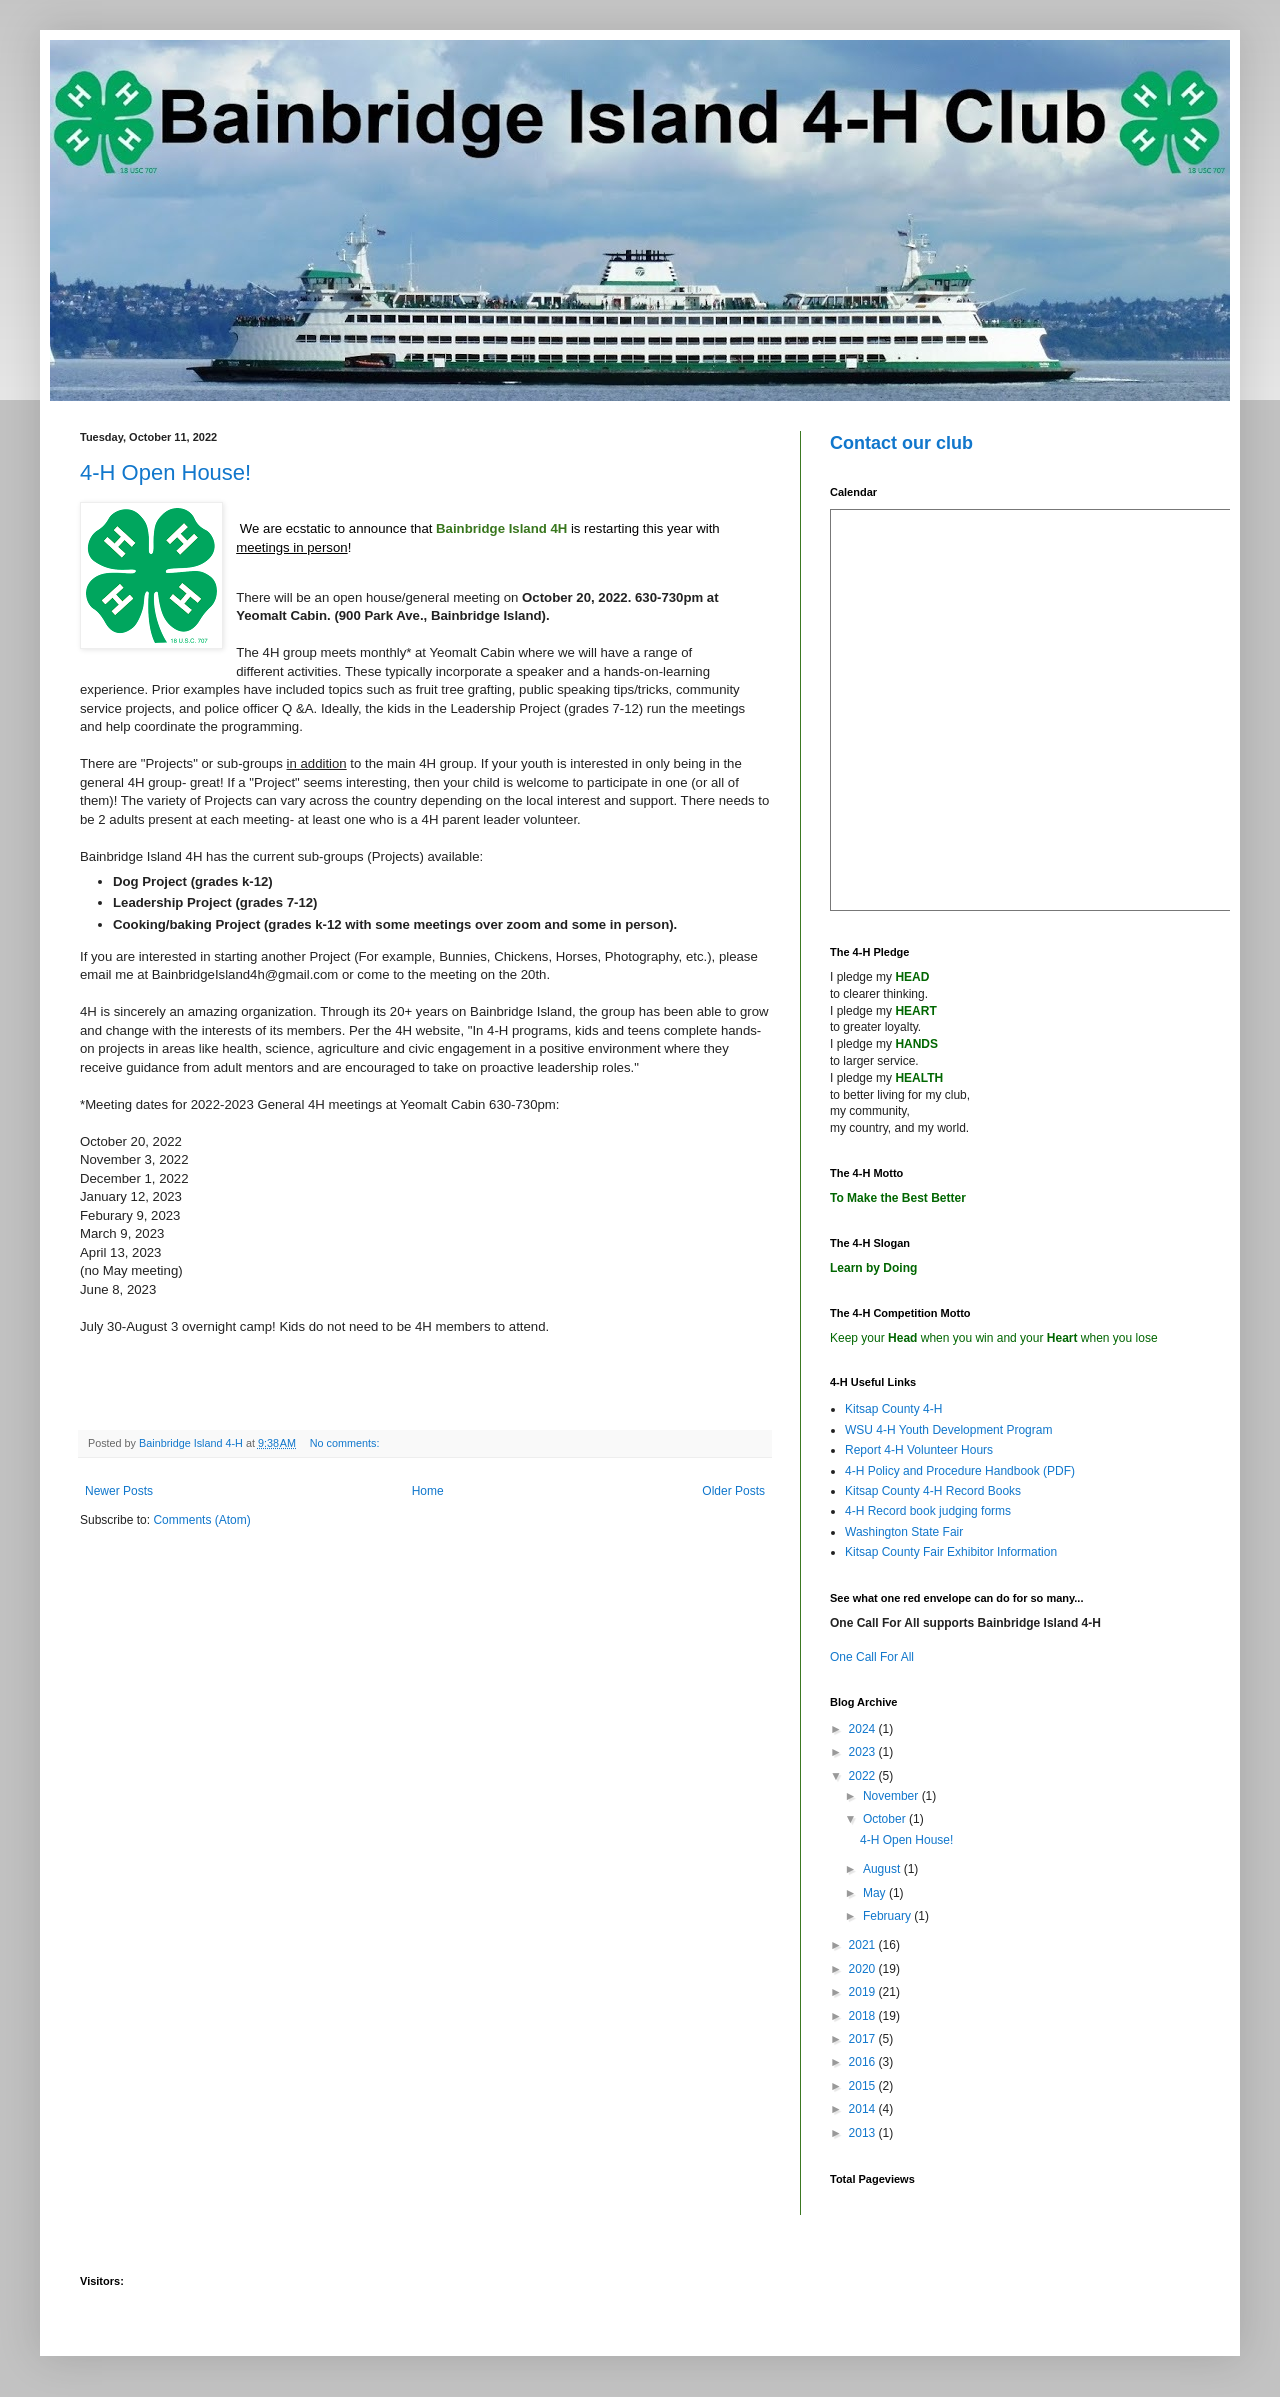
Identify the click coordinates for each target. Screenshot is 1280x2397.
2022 (864, 1776)
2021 (864, 1945)
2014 (864, 2109)
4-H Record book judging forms (928, 1511)
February (888, 1916)
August (883, 1869)
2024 (864, 1729)
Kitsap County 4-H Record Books (933, 1491)
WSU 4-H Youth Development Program (948, 1430)
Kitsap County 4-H (893, 1409)
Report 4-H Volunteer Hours (919, 1450)
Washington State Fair (904, 1532)
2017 (864, 2039)
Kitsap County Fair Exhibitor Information (951, 1552)
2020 (864, 1969)
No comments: (346, 1443)
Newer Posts (119, 1491)
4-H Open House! (165, 472)
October (886, 1819)
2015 (864, 2086)
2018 (864, 2016)
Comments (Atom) (201, 1520)
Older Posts (733, 1491)
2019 (864, 1992)
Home (428, 1491)
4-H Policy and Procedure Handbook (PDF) (960, 1471)
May (876, 1893)
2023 (864, 1752)
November (892, 1796)
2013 (864, 2133)
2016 (864, 2062)
